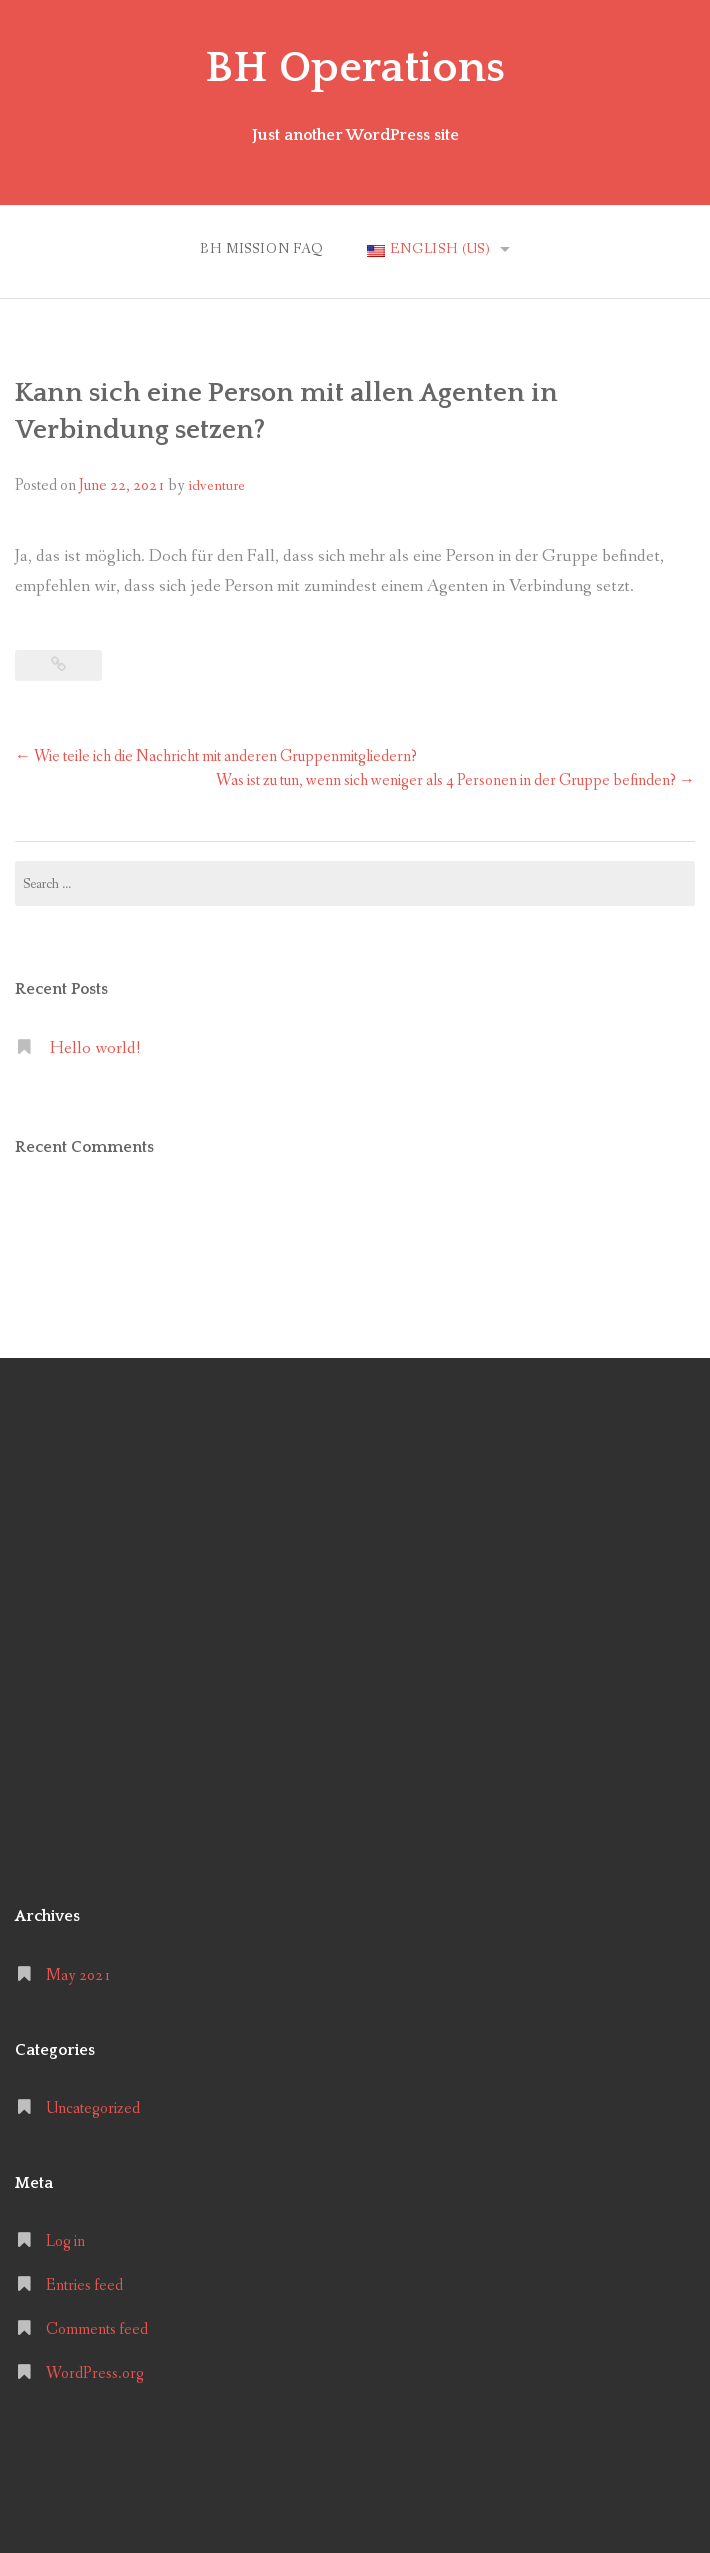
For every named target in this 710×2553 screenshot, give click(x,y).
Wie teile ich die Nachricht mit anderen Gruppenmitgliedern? (216, 756)
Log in (65, 2241)
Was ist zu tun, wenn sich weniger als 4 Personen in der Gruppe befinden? (455, 780)
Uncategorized (93, 2108)
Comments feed (97, 2329)
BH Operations (355, 68)
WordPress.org (95, 2373)
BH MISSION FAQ (262, 249)
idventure (216, 486)
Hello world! (95, 1048)
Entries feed (84, 2285)
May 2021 (78, 1974)
